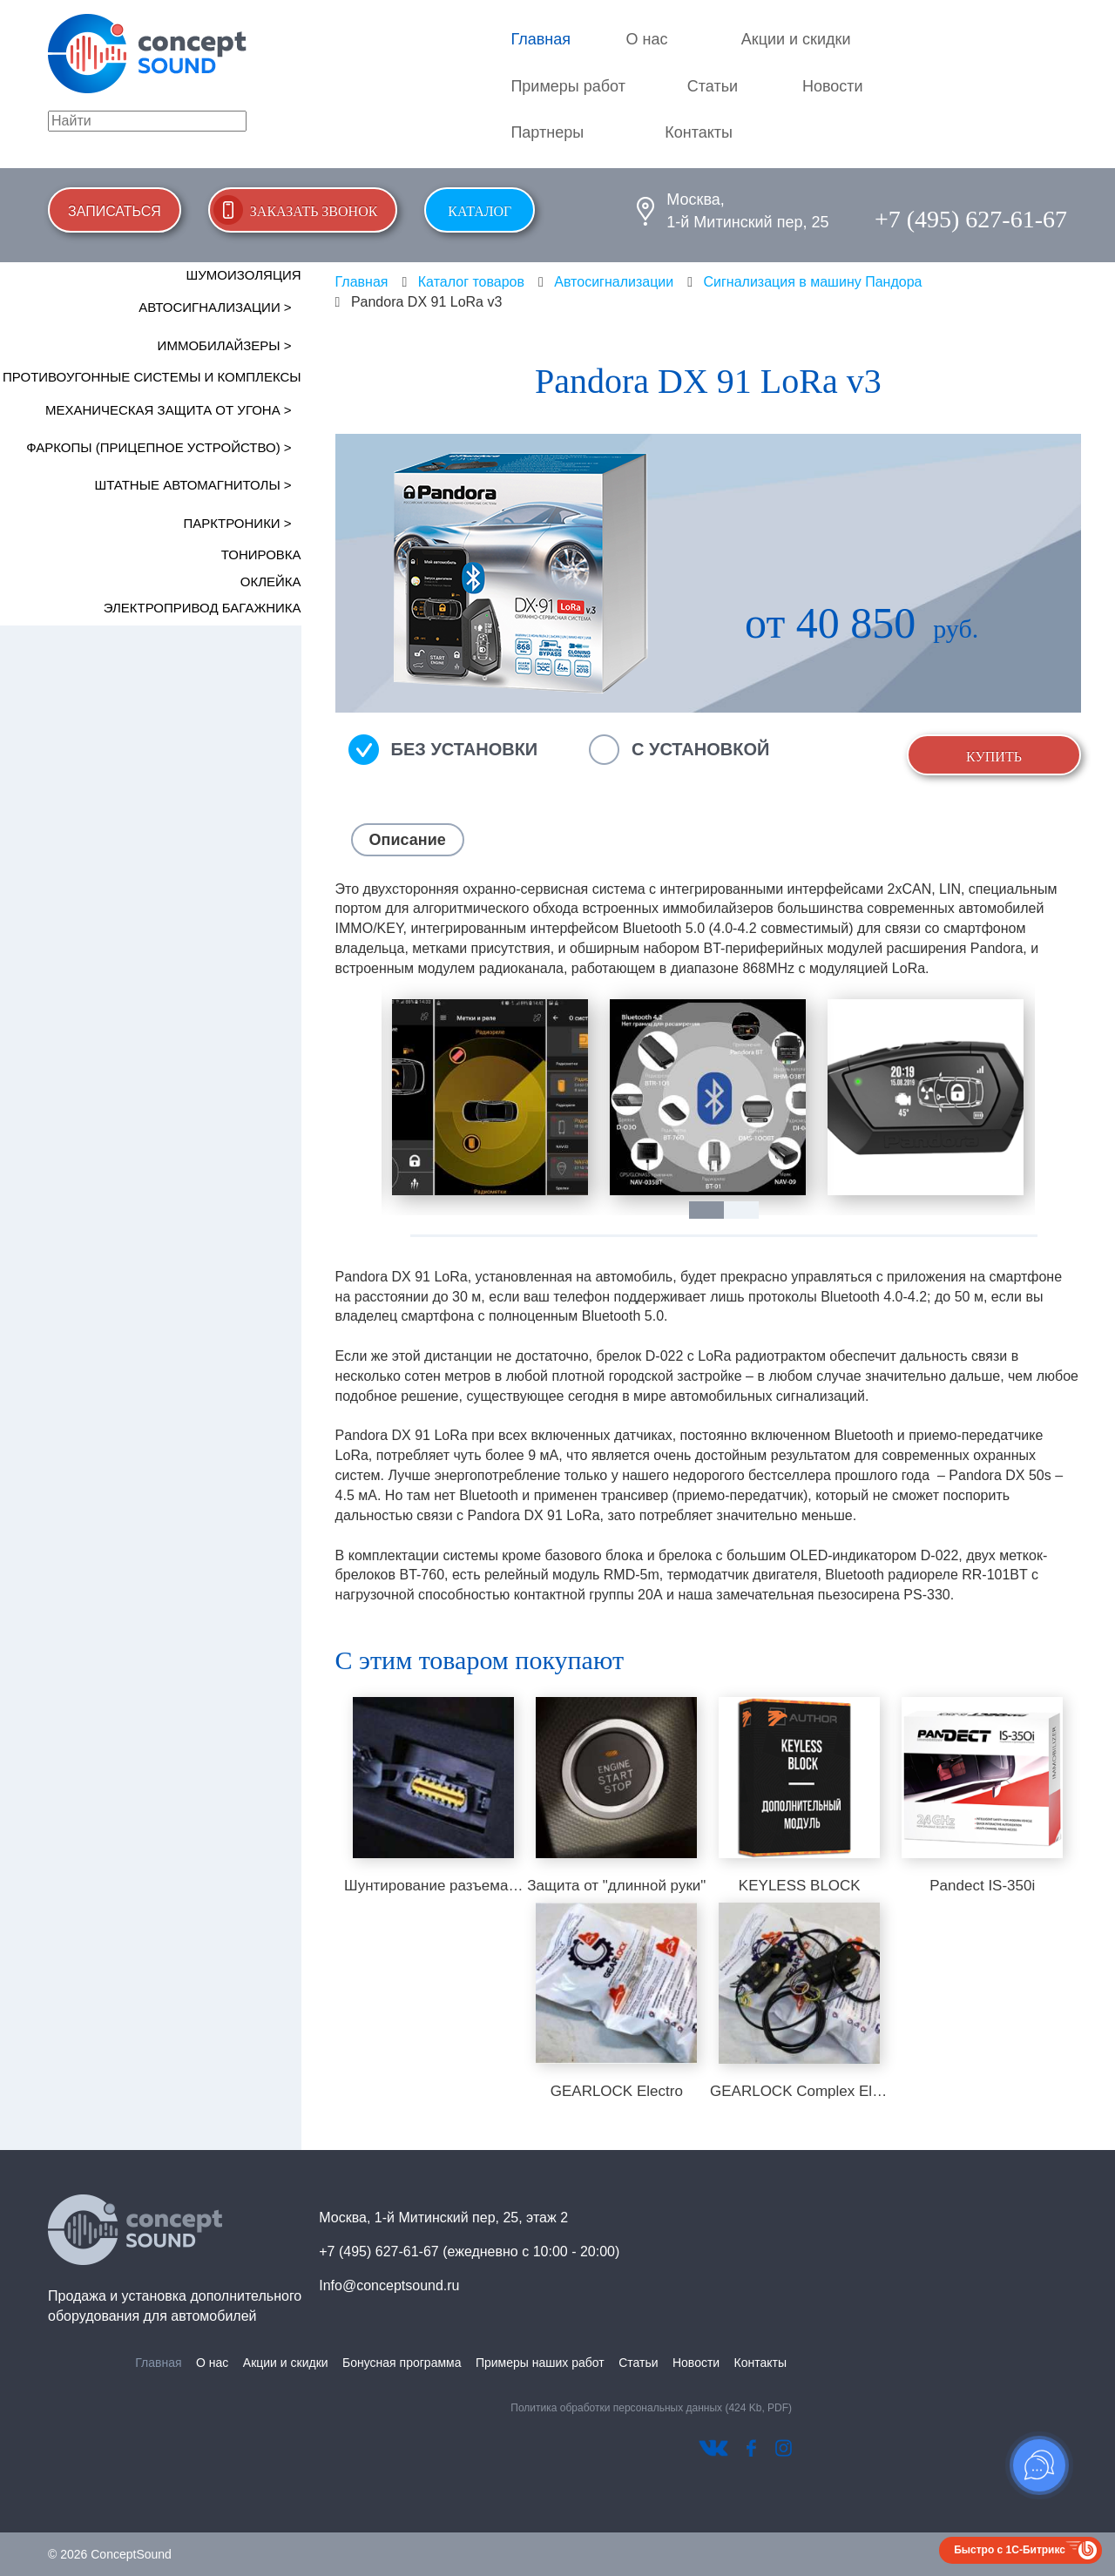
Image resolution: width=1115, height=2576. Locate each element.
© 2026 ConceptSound (110, 2554)
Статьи (712, 86)
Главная (540, 39)
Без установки (464, 749)
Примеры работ (567, 86)
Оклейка (270, 581)
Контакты (699, 132)
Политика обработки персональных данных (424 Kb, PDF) (651, 2408)
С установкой (700, 749)
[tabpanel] (490, 1097)
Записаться (114, 211)
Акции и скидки (796, 39)
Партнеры (547, 132)
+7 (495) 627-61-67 (971, 219)
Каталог (479, 211)
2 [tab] (750, 1210)
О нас (647, 39)
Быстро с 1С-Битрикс (1009, 2550)
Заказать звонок (314, 211)
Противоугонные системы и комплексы (152, 376)
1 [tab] (715, 1210)
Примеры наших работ (540, 2363)
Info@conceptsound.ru (389, 2285)
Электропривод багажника (202, 607)
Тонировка (261, 554)
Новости (832, 86)
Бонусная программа (401, 2363)
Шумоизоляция (243, 274)
